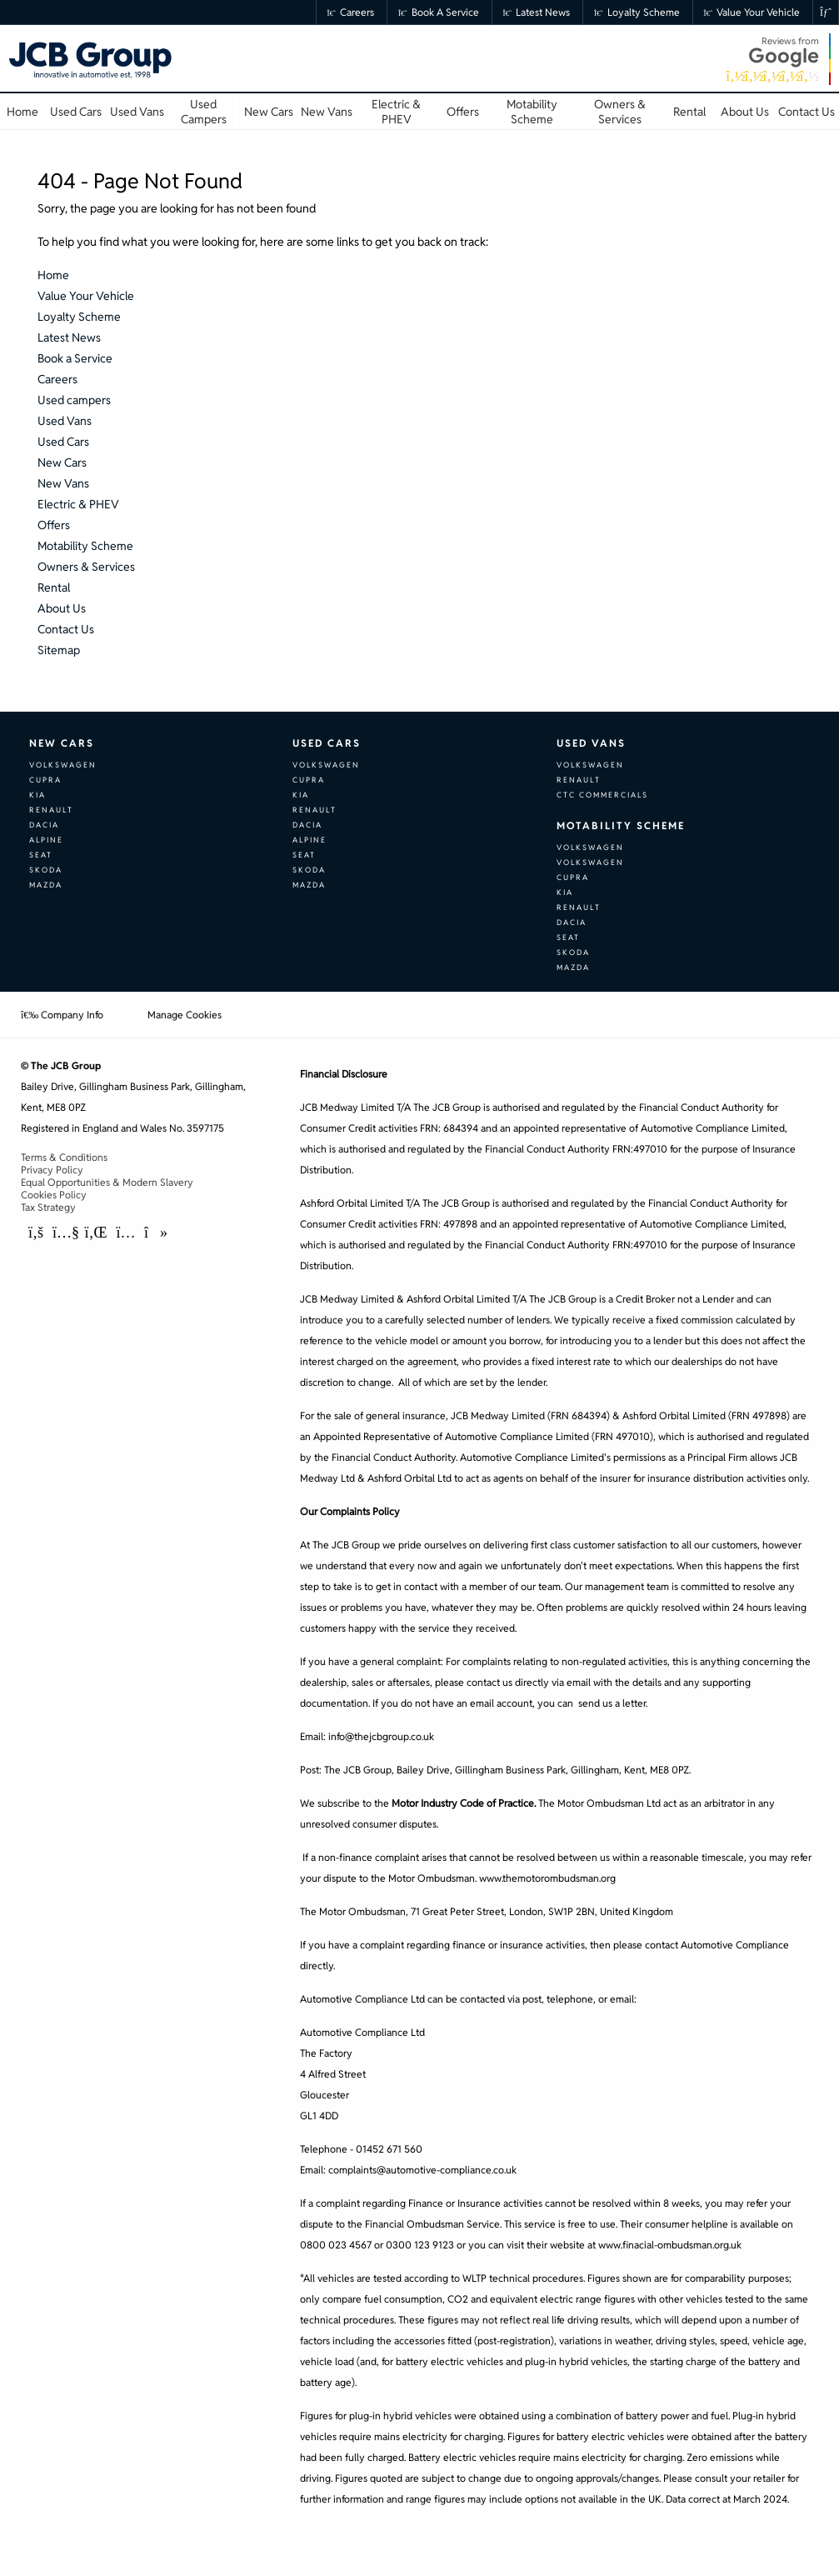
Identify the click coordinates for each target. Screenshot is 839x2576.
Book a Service (438, 12)
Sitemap (58, 650)
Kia (37, 795)
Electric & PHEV (78, 504)
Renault (51, 810)
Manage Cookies (184, 1014)
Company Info (62, 1014)
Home (53, 275)
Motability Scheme (85, 545)
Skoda (45, 870)
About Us (61, 608)
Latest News (537, 12)
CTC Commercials (602, 795)
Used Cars (63, 441)
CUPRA (45, 780)
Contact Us (65, 629)
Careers (351, 12)
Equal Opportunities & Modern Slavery (107, 1182)
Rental (53, 587)
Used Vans (64, 420)
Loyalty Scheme (637, 12)
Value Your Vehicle (752, 12)
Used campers (74, 400)
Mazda (45, 885)
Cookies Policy (54, 1194)
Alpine (46, 840)
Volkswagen (63, 765)
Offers (53, 525)
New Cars (62, 462)
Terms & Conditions (64, 1157)
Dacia (44, 825)
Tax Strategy (48, 1207)
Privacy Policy (52, 1169)
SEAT (40, 855)
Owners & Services (86, 566)
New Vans (63, 483)
